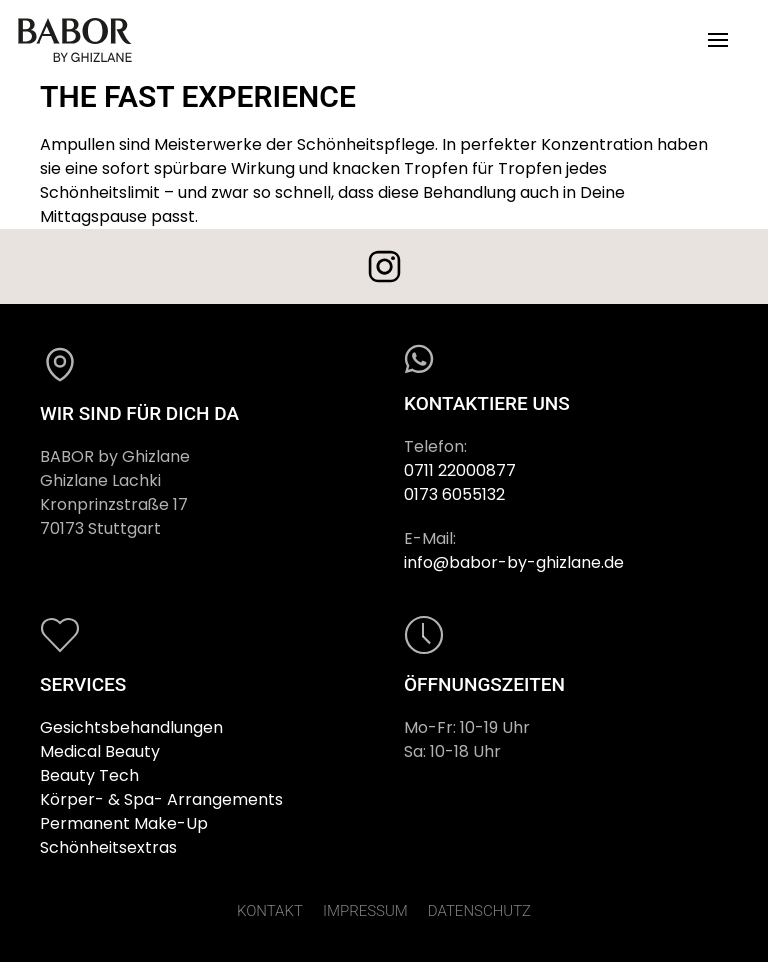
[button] (718, 40)
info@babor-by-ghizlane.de (514, 562)
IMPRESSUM (365, 911)
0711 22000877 (460, 470)
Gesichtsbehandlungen (131, 727)
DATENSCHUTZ (479, 911)
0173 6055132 (454, 494)
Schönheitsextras (108, 847)
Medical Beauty (100, 751)
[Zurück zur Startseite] (75, 40)
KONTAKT (270, 911)
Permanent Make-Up (124, 823)
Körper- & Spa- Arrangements (161, 799)
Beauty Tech (89, 775)
